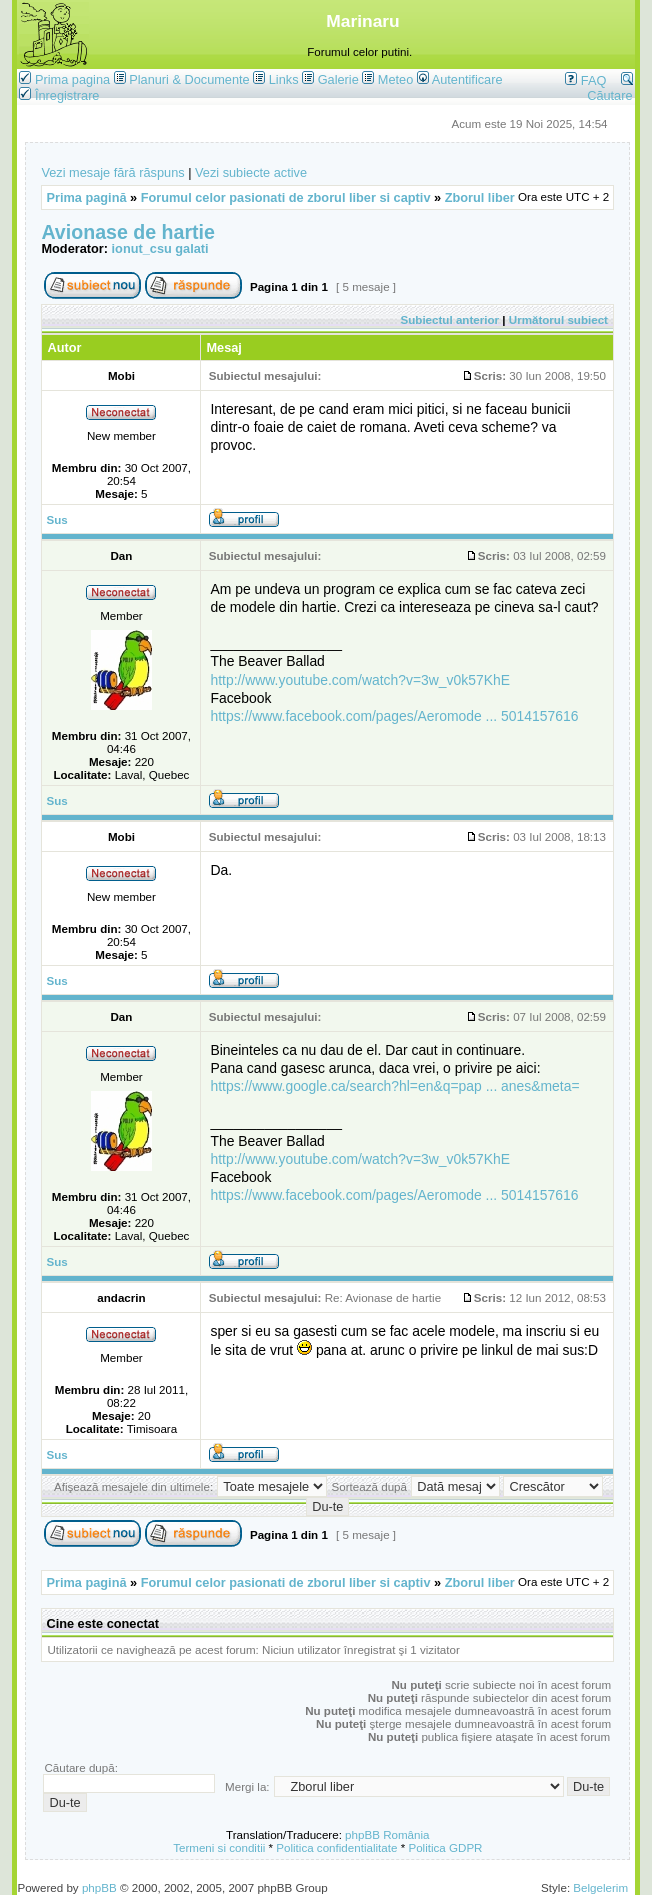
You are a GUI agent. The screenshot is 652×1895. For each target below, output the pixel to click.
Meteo (395, 79)
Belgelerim (600, 1887)
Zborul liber (480, 197)
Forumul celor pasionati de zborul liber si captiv (286, 197)
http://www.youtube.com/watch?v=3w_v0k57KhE (360, 680)
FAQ (585, 80)
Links (284, 79)
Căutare (609, 88)
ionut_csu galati (160, 248)
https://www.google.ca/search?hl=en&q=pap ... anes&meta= (394, 1086)
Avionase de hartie (128, 232)
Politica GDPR (445, 1847)
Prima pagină (86, 197)
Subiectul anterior (450, 319)
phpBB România (387, 1834)
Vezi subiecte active (251, 172)
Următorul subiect (558, 319)
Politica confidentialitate (336, 1847)
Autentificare (460, 79)
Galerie (338, 79)
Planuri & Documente (189, 79)
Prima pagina (72, 79)
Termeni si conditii (219, 1847)
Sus (56, 519)
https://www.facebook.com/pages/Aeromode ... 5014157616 (394, 716)
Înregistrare (59, 95)
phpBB (99, 1887)
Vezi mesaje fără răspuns (112, 172)
